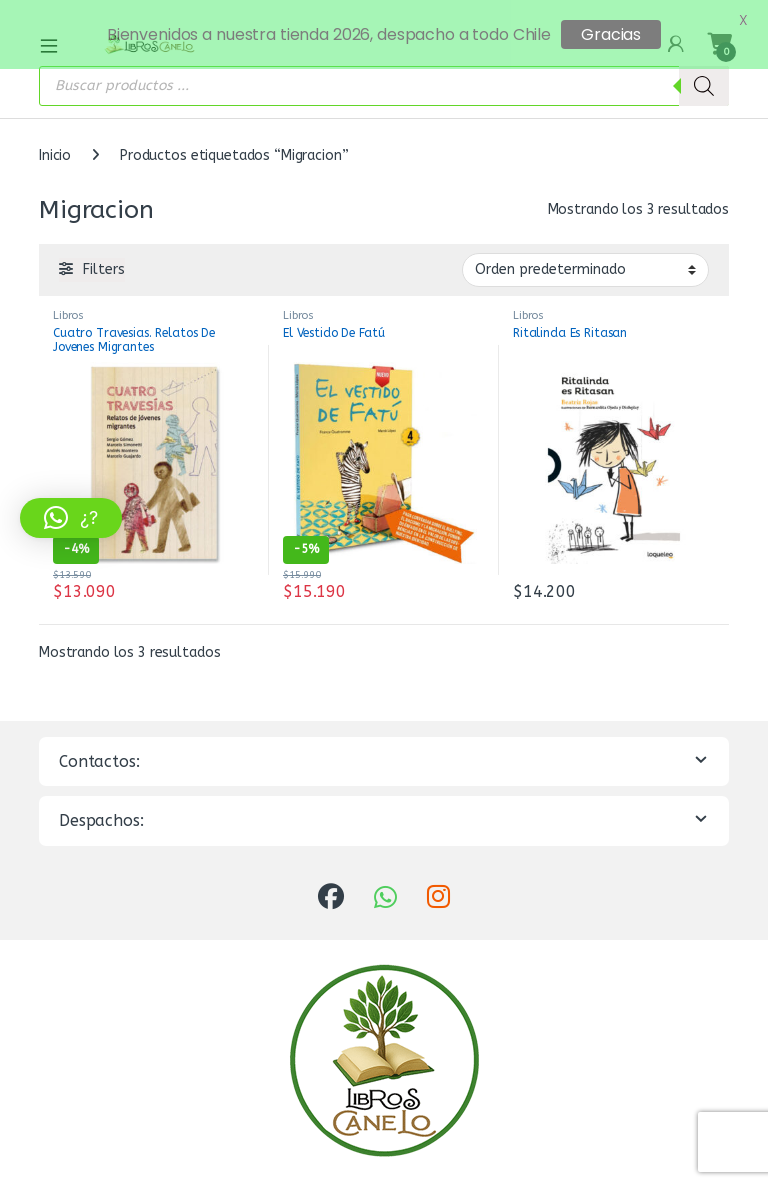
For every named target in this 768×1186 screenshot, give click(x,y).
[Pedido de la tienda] (585, 257)
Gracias (611, 34)
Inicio (55, 142)
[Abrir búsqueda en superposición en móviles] (384, 73)
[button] (71, 518)
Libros (68, 302)
